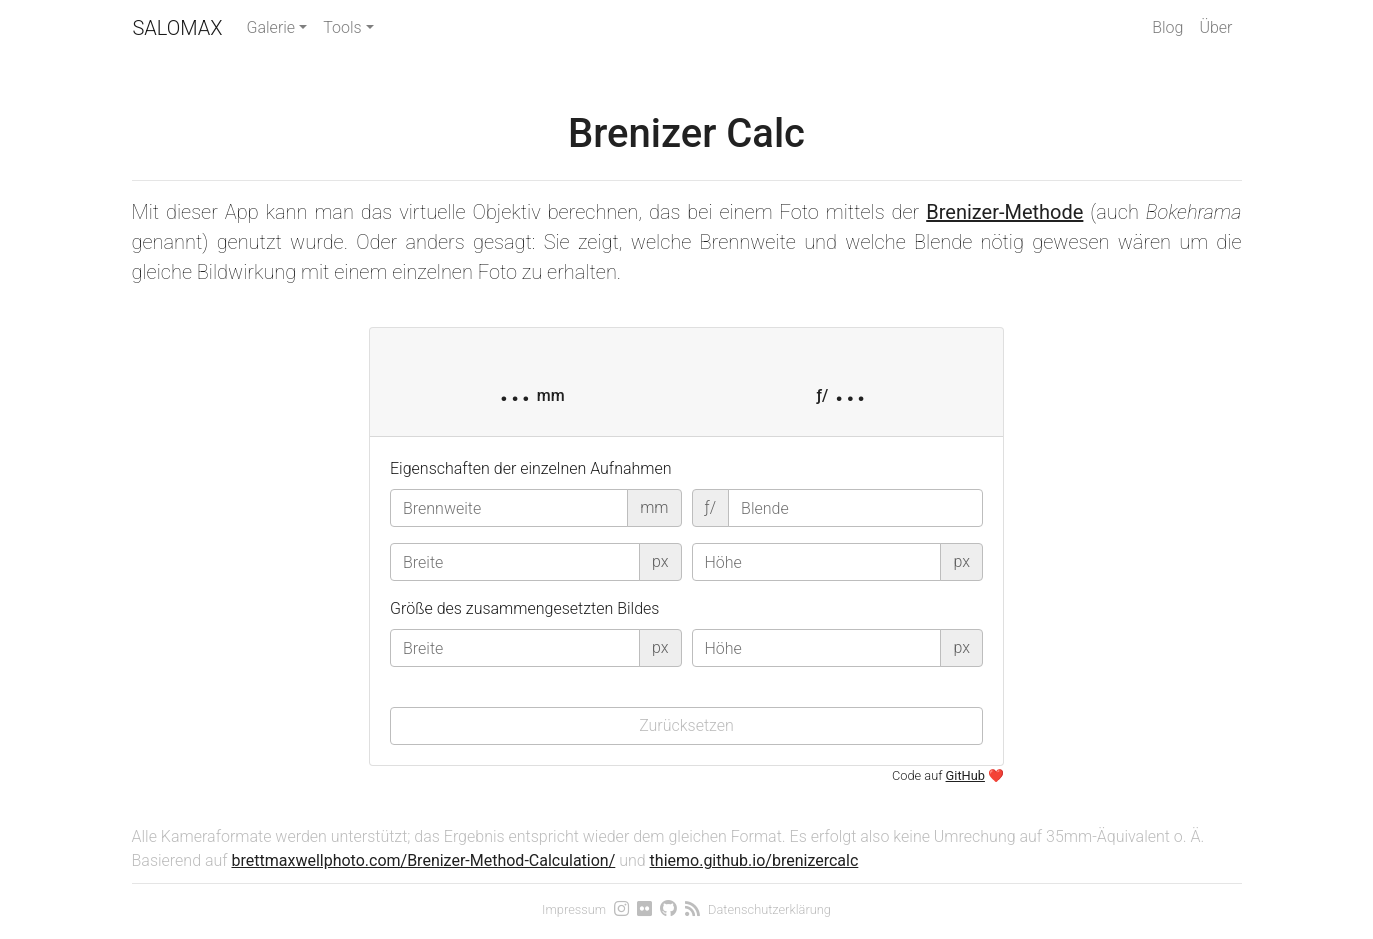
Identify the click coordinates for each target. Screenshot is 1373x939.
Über (1215, 27)
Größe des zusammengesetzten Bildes (524, 608)
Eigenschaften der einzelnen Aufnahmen (531, 468)
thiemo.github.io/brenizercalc (754, 860)
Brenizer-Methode (1004, 212)
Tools (342, 27)
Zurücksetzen (686, 725)
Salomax (178, 28)
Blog (1167, 27)
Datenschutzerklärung (769, 909)
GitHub (965, 775)
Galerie (271, 27)
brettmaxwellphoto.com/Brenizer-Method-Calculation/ (424, 860)
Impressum (574, 909)
